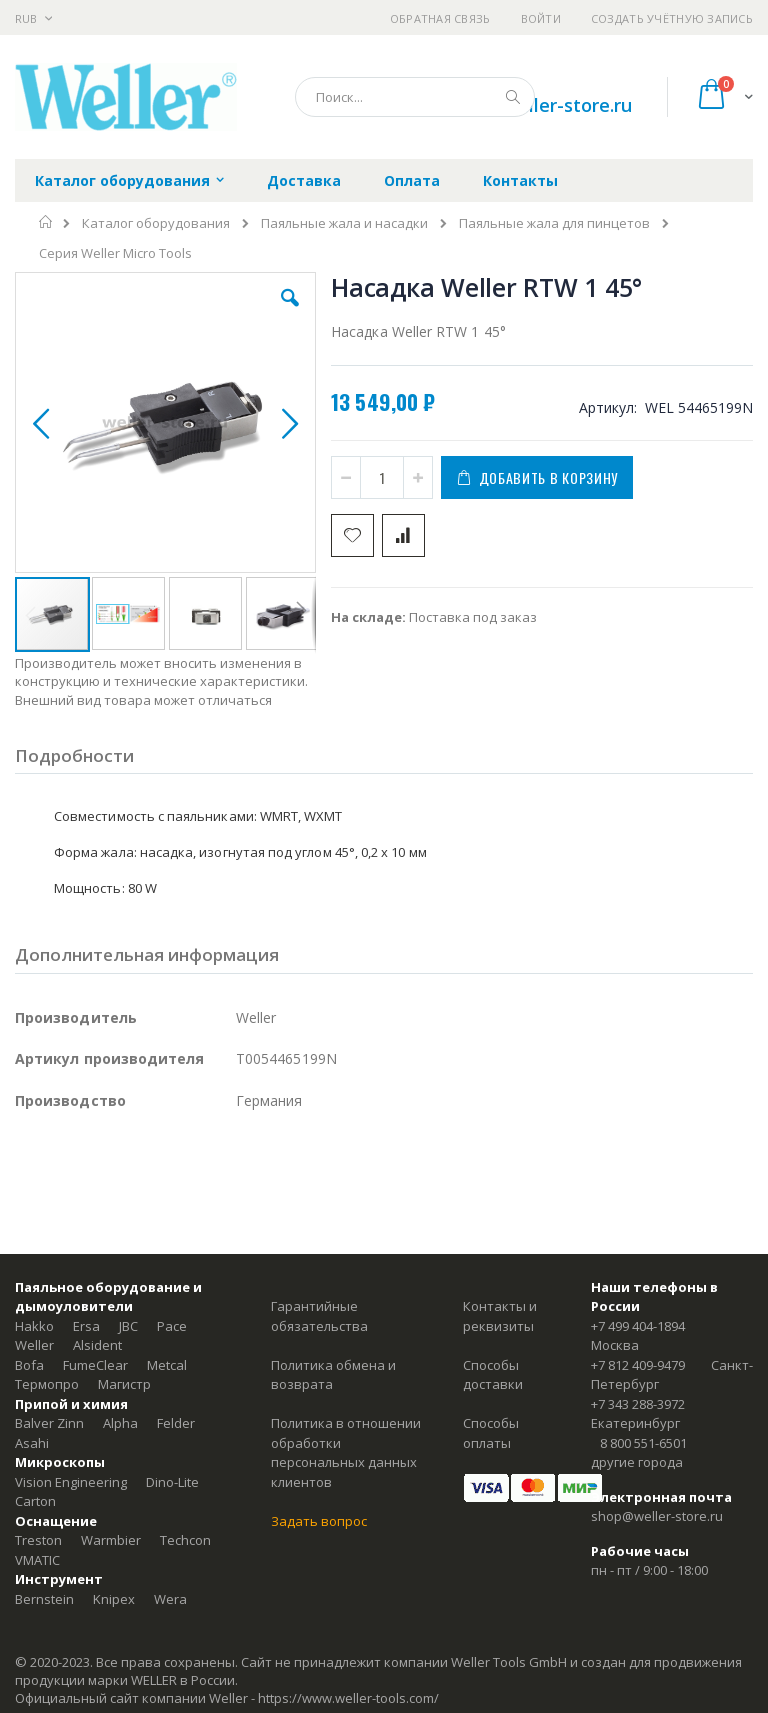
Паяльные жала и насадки (344, 223)
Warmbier (111, 1540)
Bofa (29, 1365)
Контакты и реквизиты (500, 1316)
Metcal (167, 1365)
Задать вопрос (319, 1521)
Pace (172, 1326)
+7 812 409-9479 (638, 1365)
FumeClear (95, 1365)
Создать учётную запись (672, 18)
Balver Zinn (49, 1423)
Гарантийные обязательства (319, 1316)
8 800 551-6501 (643, 1443)
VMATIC (37, 1560)
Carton (35, 1501)
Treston (38, 1540)
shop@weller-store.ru (538, 105)
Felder (176, 1423)
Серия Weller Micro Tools (115, 253)
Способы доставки (493, 1375)
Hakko (34, 1326)
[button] (290, 313)
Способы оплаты (491, 1433)
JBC (128, 1326)
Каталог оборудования (156, 223)
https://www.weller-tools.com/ (348, 1698)
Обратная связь (440, 18)
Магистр (124, 1384)
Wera (170, 1599)
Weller (34, 1345)
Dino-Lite (172, 1482)
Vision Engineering (71, 1482)
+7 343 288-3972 (638, 1404)
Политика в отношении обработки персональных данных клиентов (346, 1452)
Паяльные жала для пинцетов (554, 223)
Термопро (47, 1384)
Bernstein (44, 1599)
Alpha (120, 1423)
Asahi (32, 1443)
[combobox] (415, 97)
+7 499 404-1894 (638, 1326)
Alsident (97, 1345)
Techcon (185, 1540)
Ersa (86, 1326)
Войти (541, 18)
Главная (46, 222)
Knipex (114, 1599)
